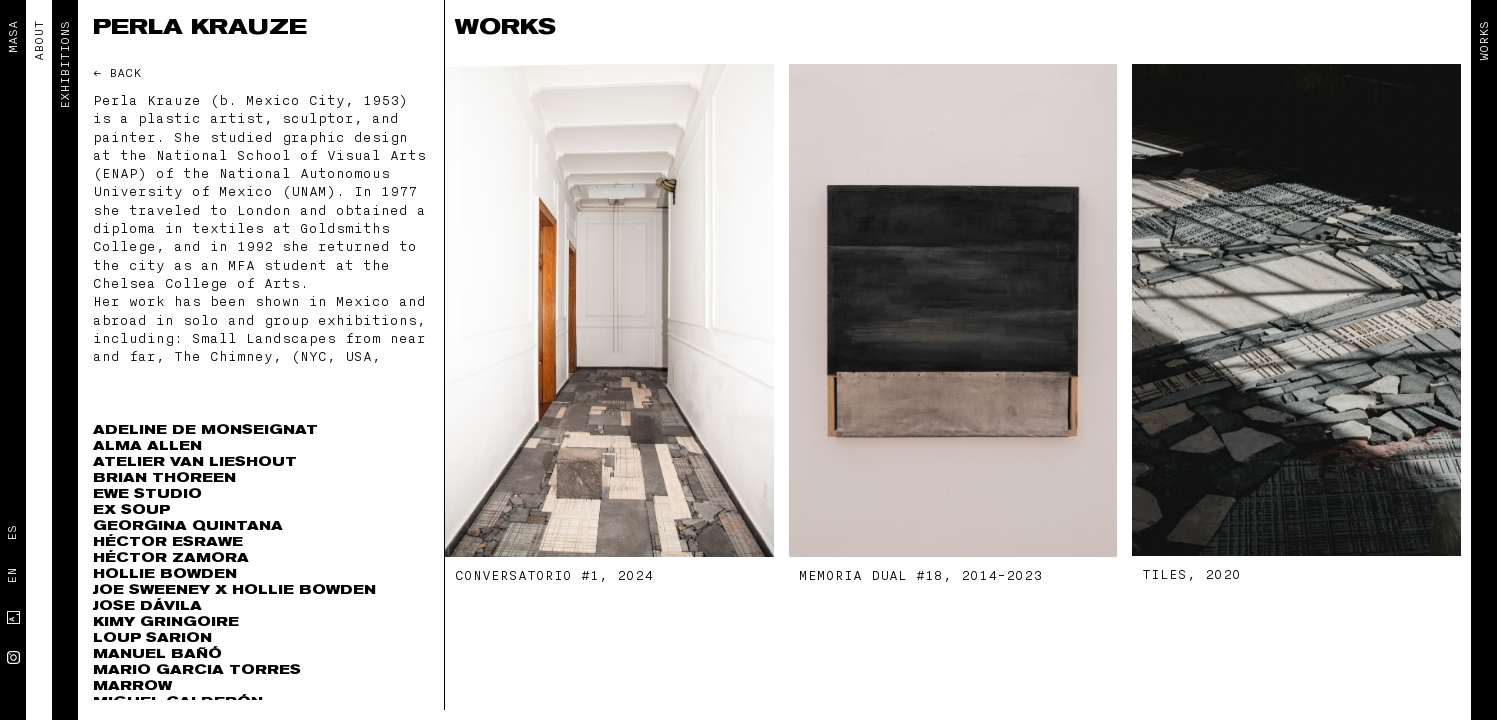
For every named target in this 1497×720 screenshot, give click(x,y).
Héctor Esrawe (168, 541)
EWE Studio (147, 493)
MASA (13, 37)
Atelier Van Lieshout (195, 461)
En (12, 576)
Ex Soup (131, 509)
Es (12, 533)
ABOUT (39, 41)
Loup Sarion (152, 637)
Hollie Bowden (165, 573)
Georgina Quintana (188, 525)
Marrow (132, 685)
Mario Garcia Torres (197, 669)
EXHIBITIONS (65, 65)
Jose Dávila (147, 605)
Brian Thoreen (164, 477)
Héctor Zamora (171, 557)
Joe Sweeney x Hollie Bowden (234, 589)
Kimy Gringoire (166, 621)
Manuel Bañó (157, 653)
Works (1484, 41)
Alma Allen (147, 445)
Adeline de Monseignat (205, 429)
